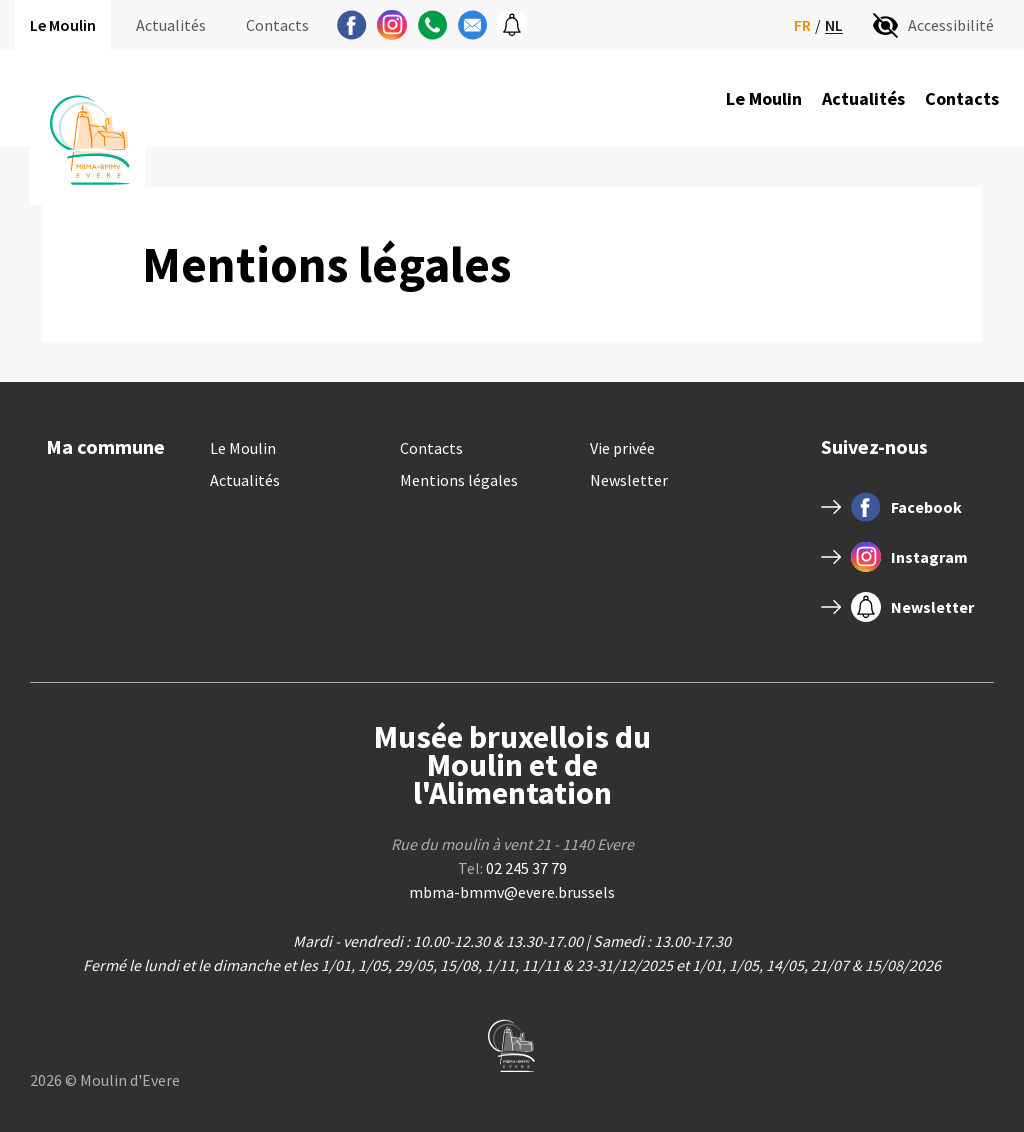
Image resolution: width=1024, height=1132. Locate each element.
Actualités (171, 25)
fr (802, 25)
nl (834, 25)
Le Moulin (63, 25)
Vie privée (622, 448)
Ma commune (105, 446)
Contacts (277, 25)
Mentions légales (459, 480)
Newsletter (629, 480)
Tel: (512, 868)
